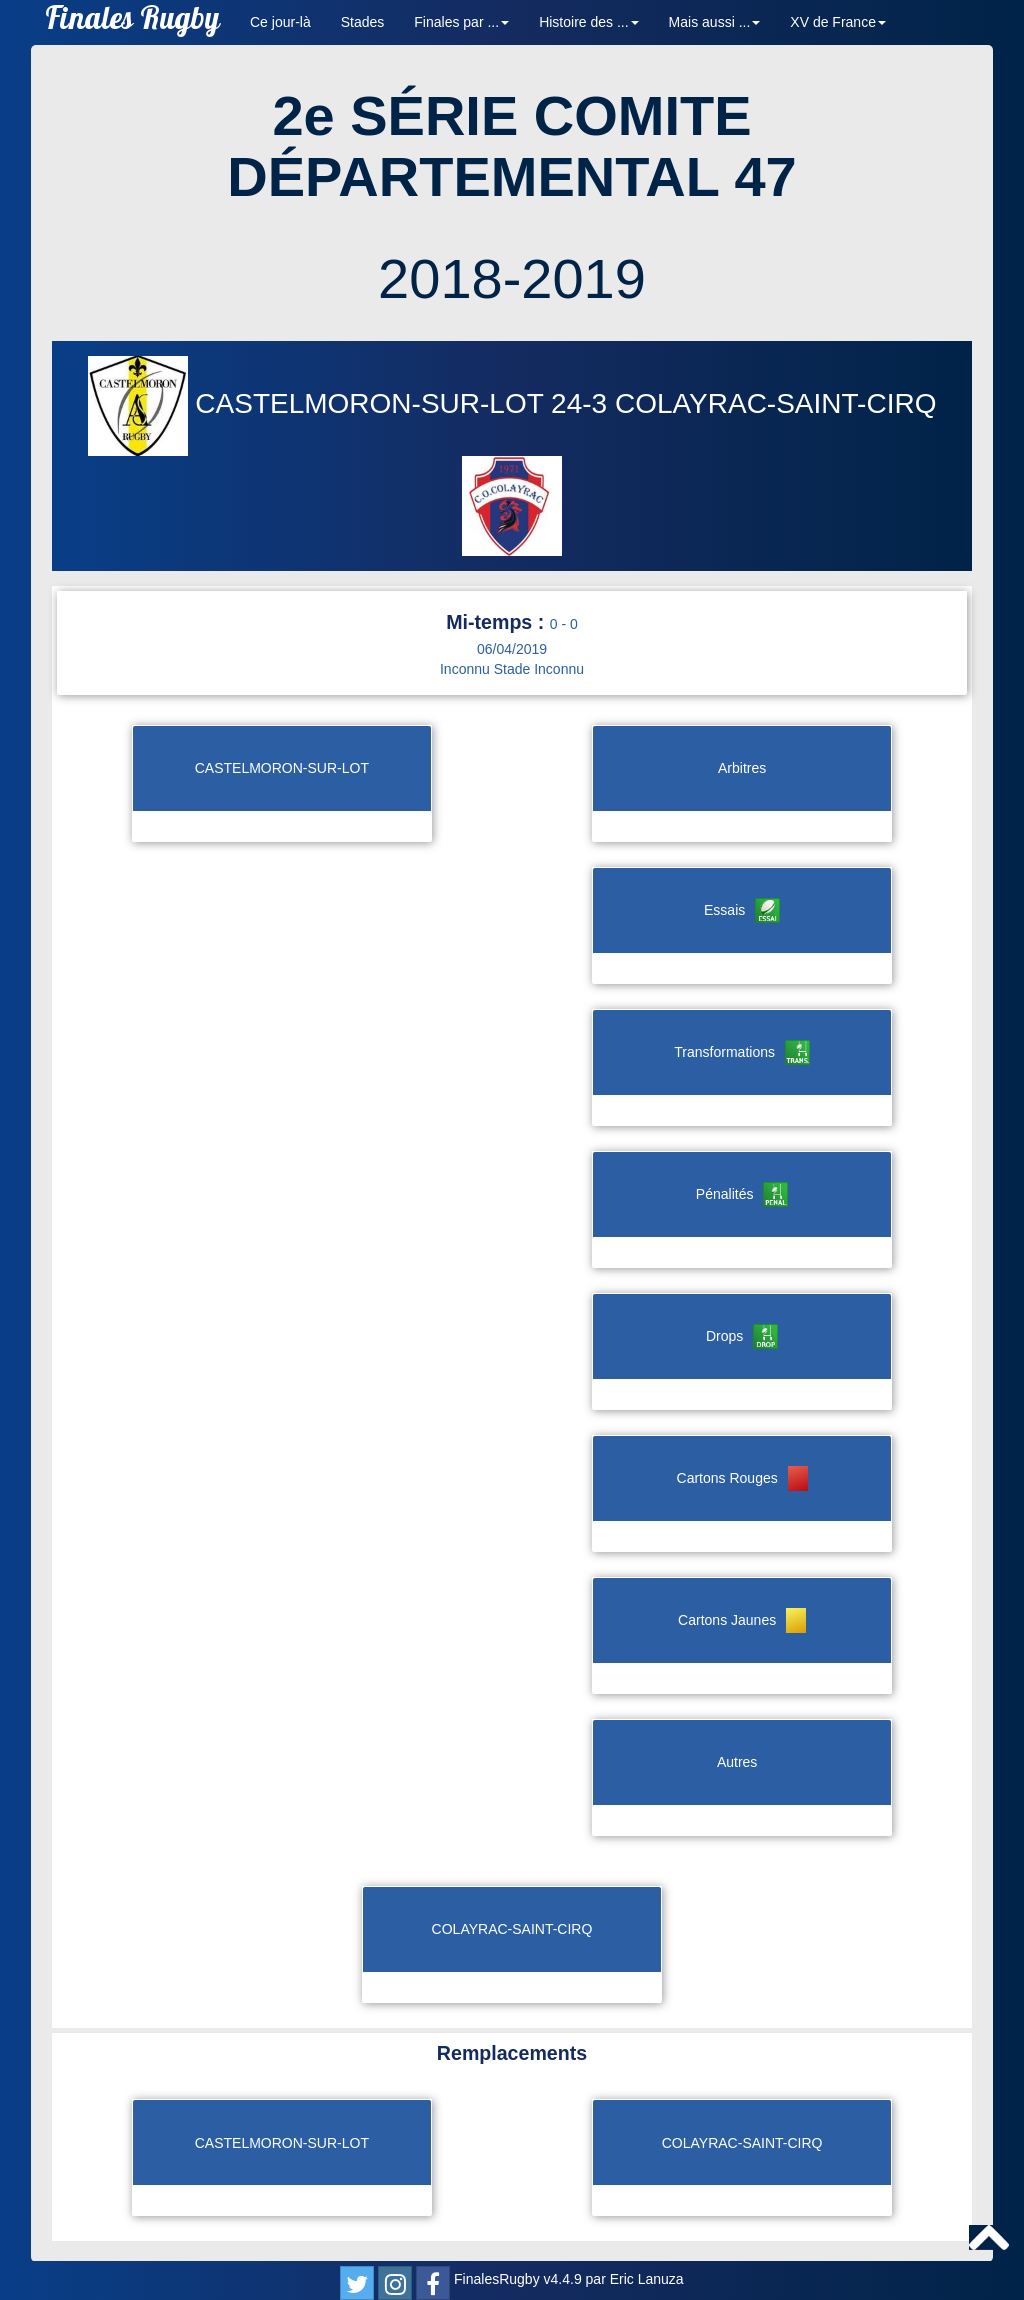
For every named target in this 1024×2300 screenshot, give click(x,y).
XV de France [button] (838, 22)
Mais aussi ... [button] (715, 22)
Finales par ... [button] (461, 22)
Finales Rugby (132, 22)
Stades (363, 22)
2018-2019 (512, 278)
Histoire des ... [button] (588, 22)
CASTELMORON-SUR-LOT (320, 403)
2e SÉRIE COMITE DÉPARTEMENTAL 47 (511, 146)
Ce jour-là (280, 22)
